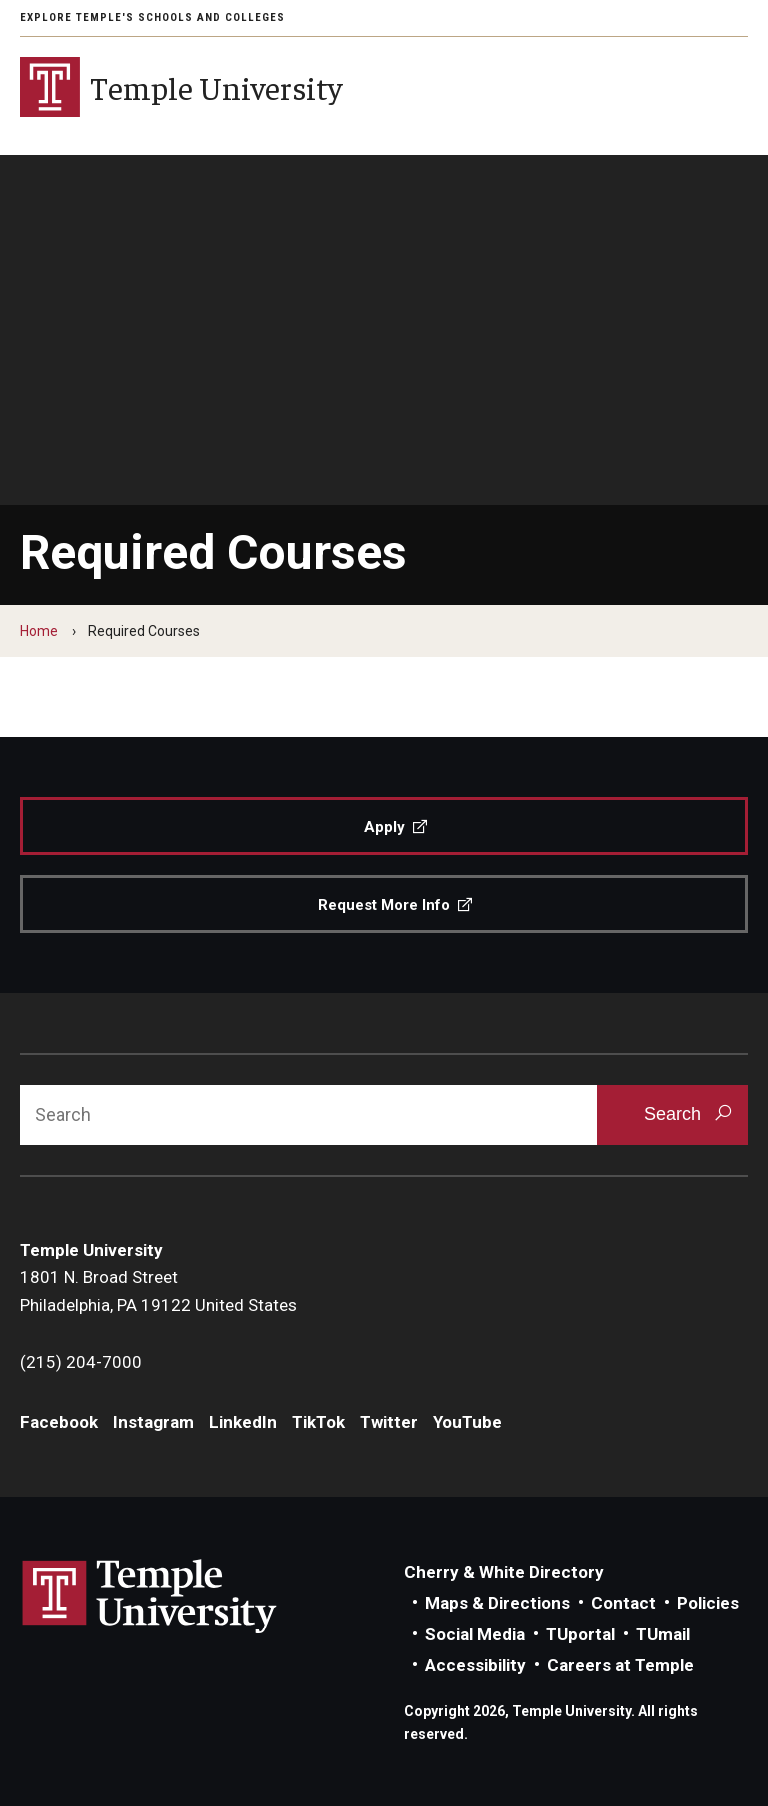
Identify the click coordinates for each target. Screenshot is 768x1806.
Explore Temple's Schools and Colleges (152, 17)
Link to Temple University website (150, 1597)
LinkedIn (243, 1422)
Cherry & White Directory (504, 1572)
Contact (623, 1603)
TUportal (580, 1634)
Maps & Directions (497, 1603)
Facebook (59, 1422)
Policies (708, 1603)
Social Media (475, 1634)
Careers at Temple (620, 1665)
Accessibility (475, 1665)
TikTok (318, 1422)
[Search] (308, 1115)
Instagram (153, 1422)
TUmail (663, 1634)
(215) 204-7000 (81, 1362)
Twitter (389, 1422)
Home (39, 631)
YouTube (467, 1422)
